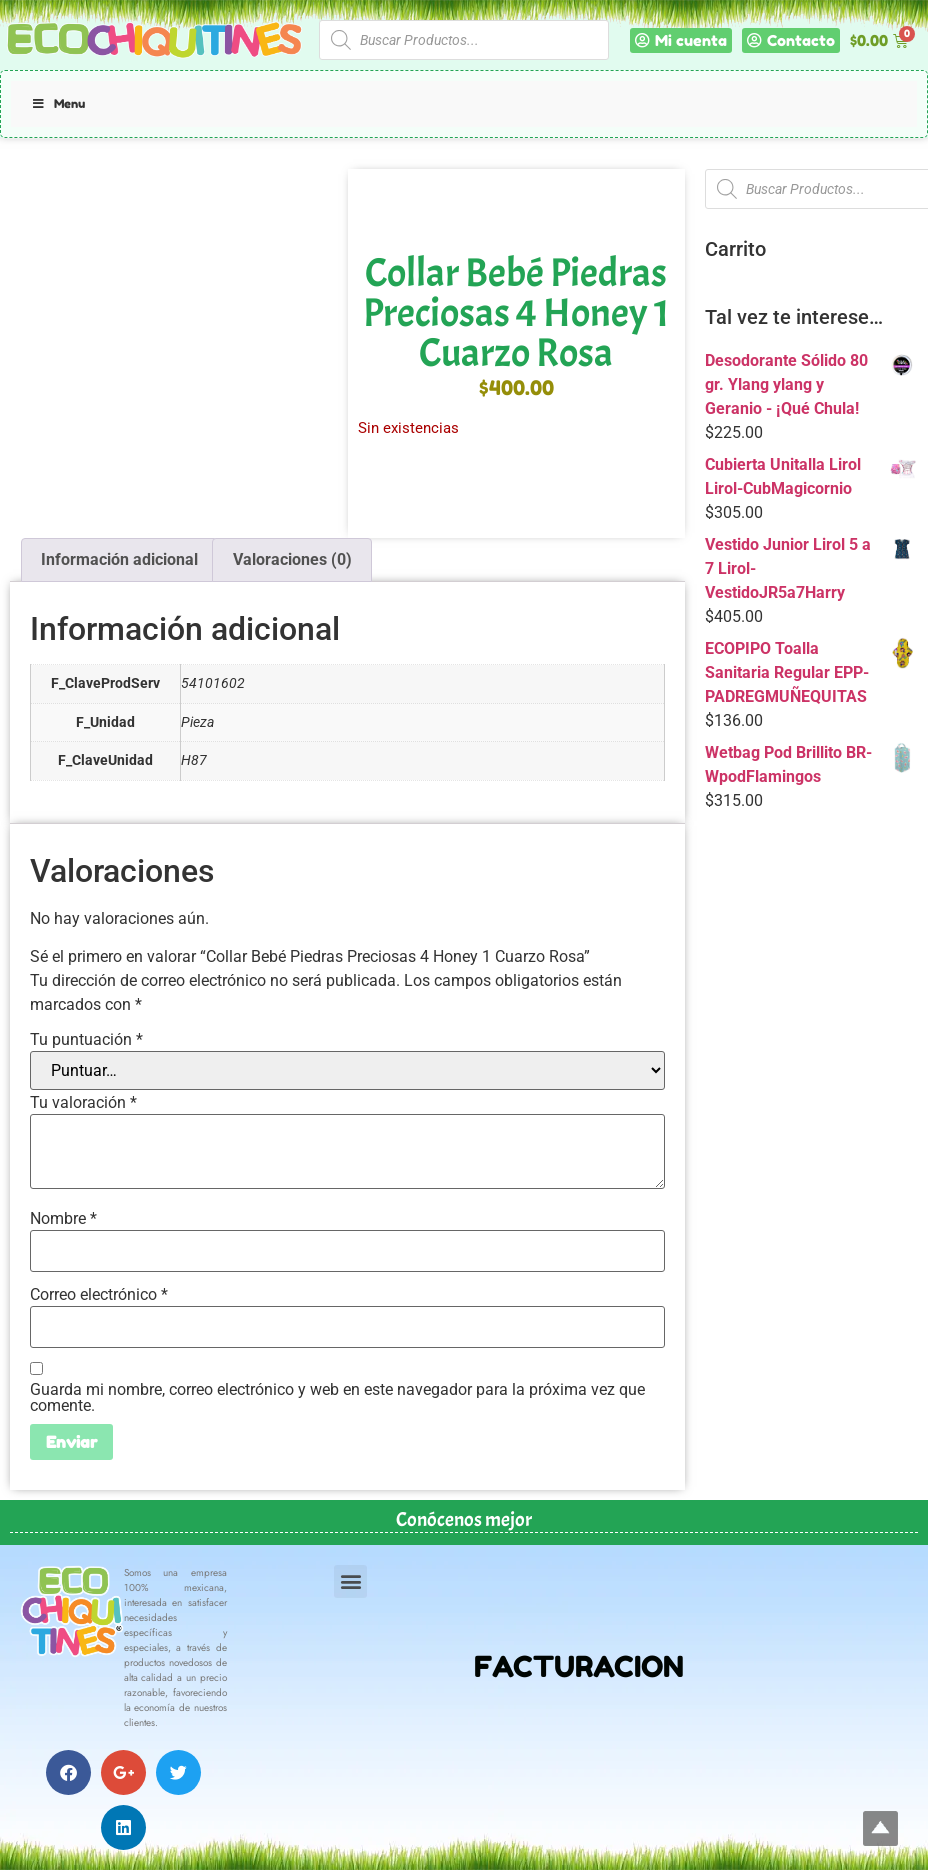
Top (880, 1828)
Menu (58, 103)
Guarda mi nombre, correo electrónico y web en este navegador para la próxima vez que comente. (337, 1398)
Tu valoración (83, 1103)
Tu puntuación (86, 1040)
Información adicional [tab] (119, 559)
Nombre (63, 1219)
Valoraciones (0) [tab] (292, 559)
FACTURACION (579, 1666)
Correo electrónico (99, 1295)
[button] (350, 1581)
